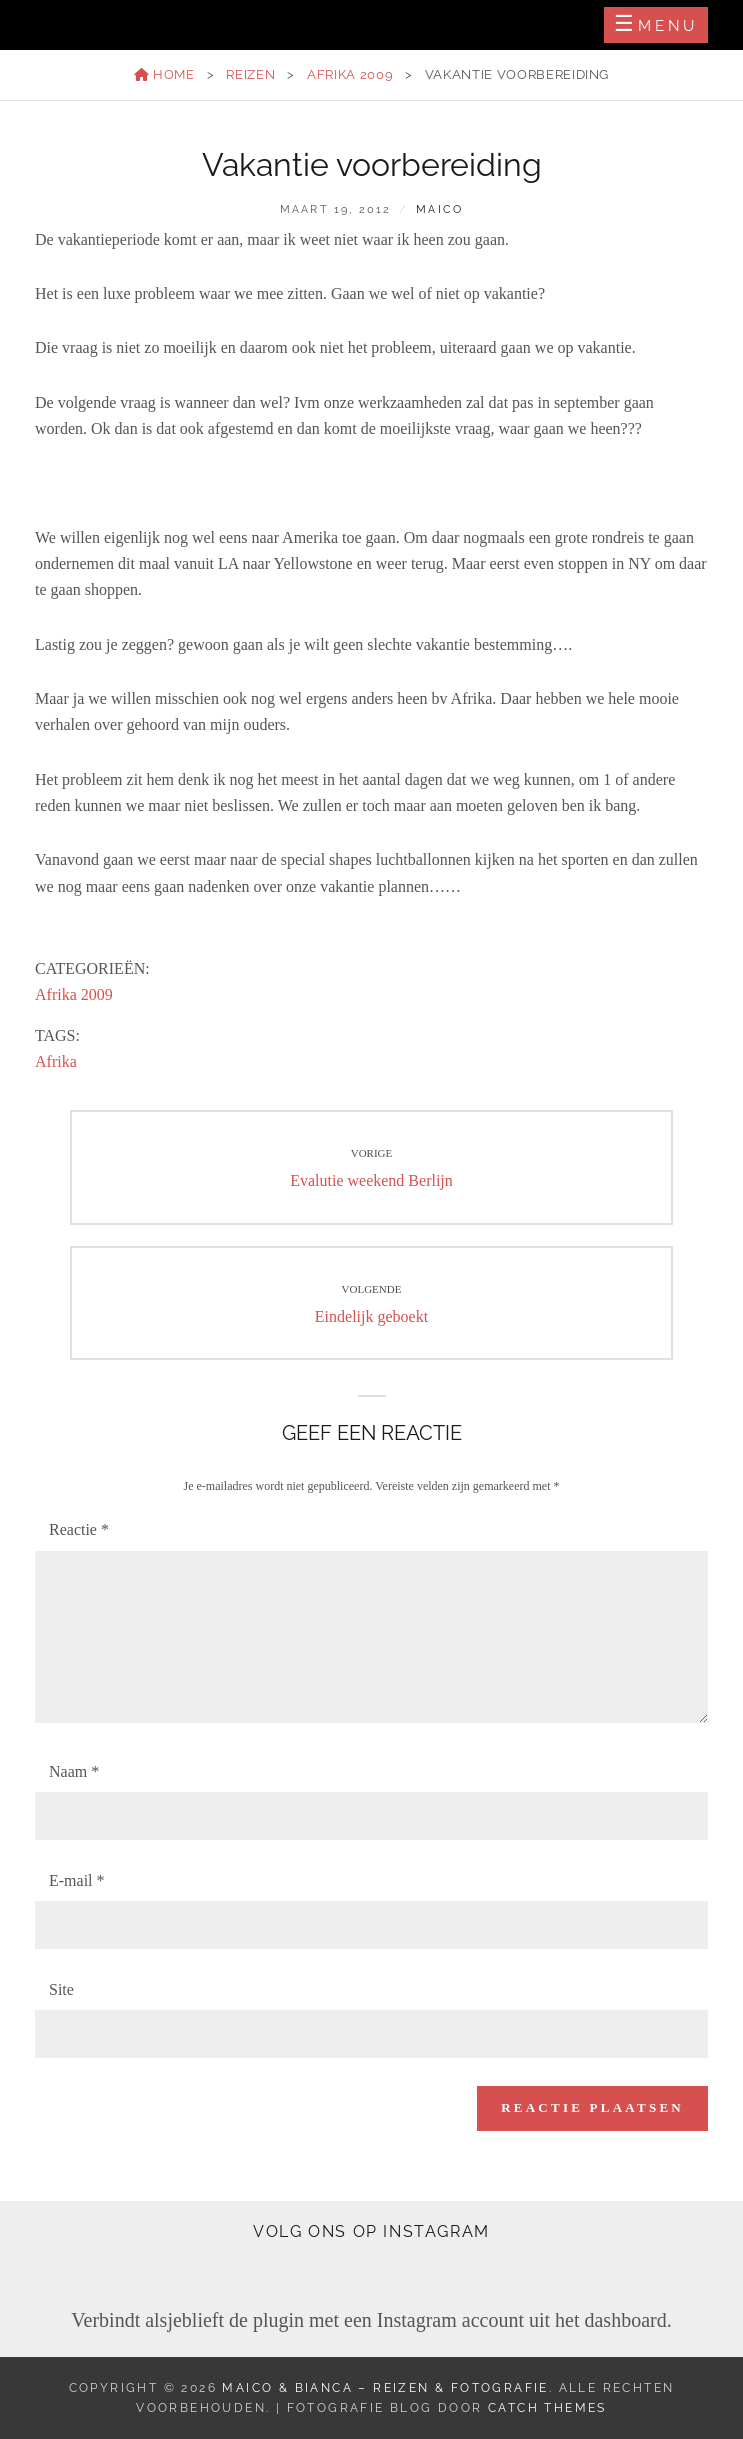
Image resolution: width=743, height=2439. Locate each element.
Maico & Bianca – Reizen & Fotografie (385, 2388)
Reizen (250, 74)
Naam (74, 1771)
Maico (439, 209)
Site (61, 1989)
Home (164, 74)
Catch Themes (547, 2408)
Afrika (56, 1061)
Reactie (79, 1529)
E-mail (77, 1880)
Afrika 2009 (350, 74)
